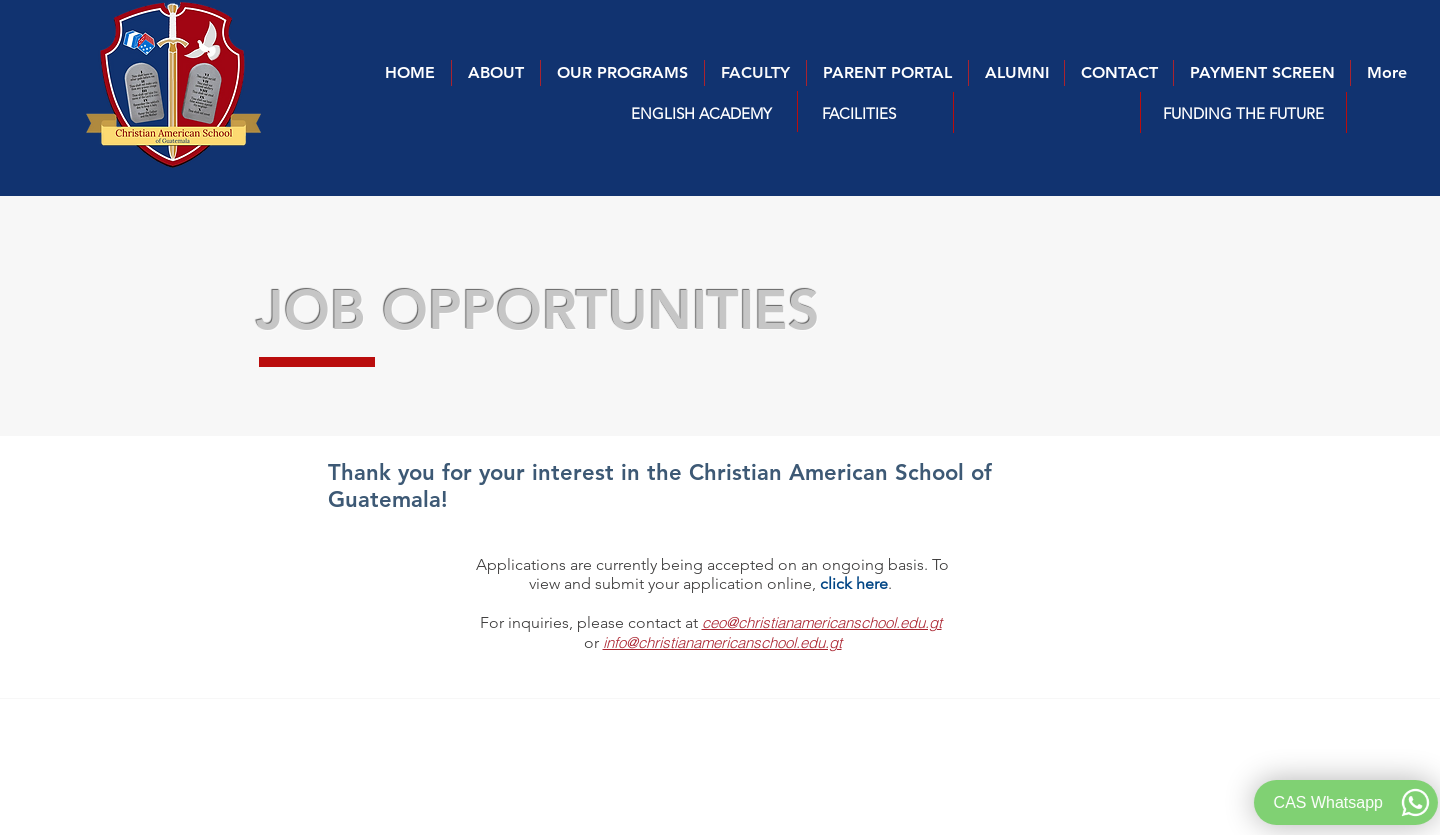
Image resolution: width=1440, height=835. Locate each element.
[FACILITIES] (859, 113)
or (593, 642)
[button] (701, 113)
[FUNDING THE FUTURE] (1243, 113)
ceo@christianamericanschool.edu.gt (822, 622)
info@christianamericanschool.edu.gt (722, 642)
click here (854, 583)
